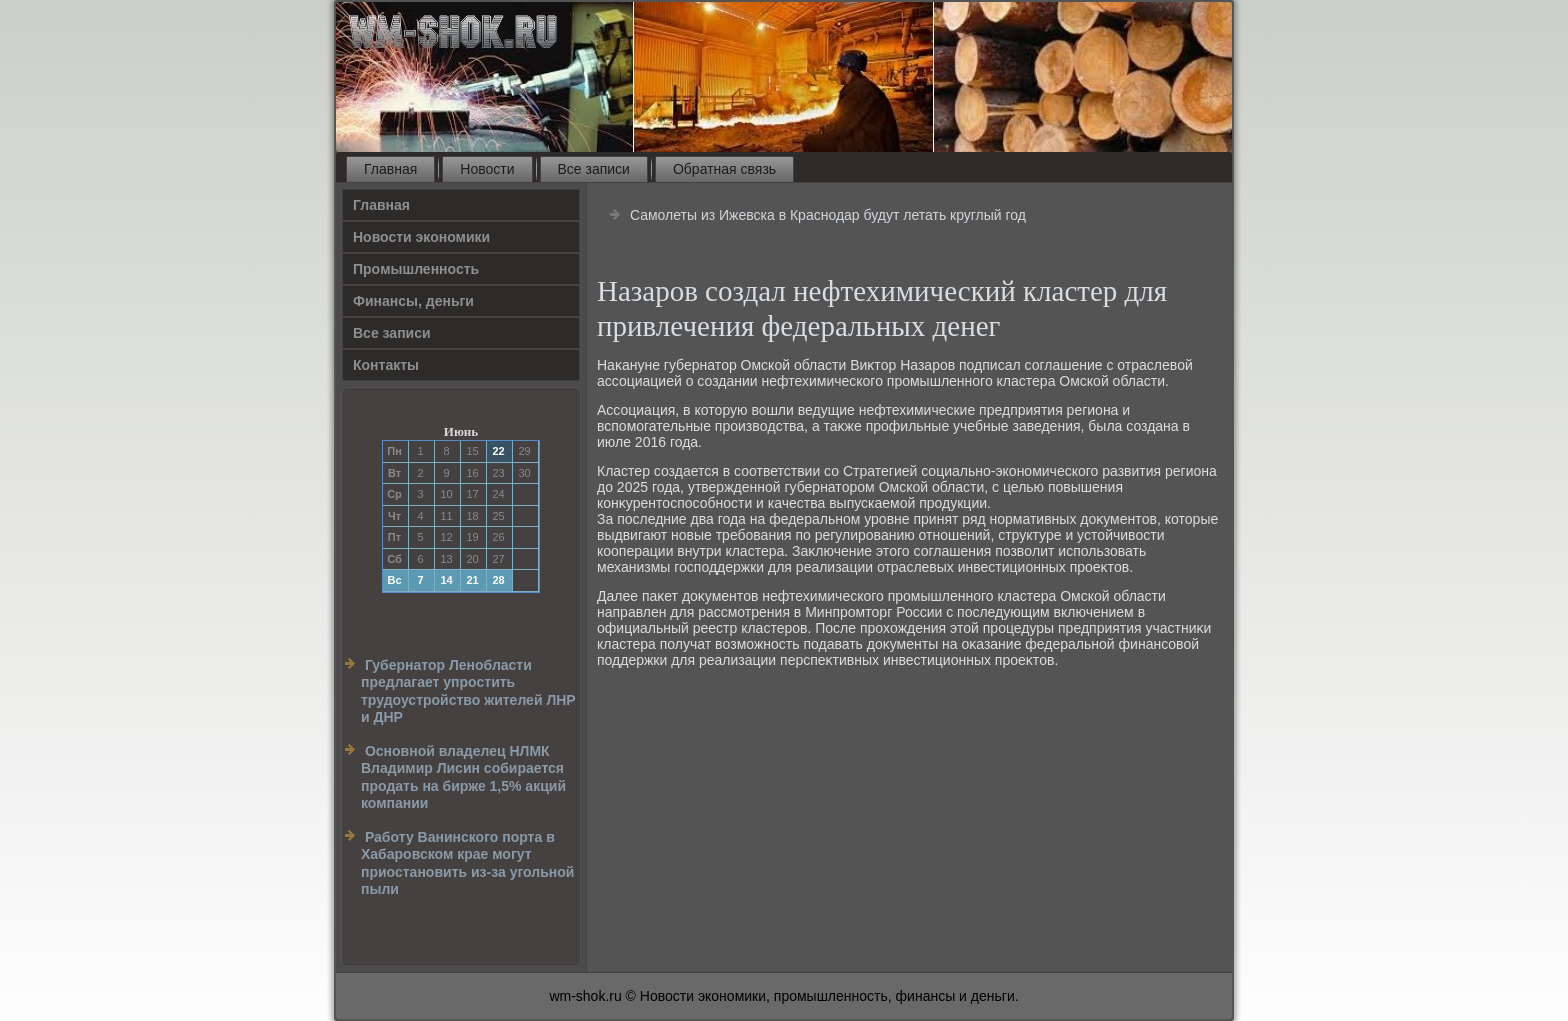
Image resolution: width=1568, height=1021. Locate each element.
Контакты (386, 365)
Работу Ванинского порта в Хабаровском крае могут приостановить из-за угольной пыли (467, 863)
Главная (390, 169)
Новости (487, 169)
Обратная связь (724, 169)
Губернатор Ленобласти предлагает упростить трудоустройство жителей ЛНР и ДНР (468, 691)
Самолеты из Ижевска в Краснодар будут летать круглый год (828, 215)
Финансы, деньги (413, 301)
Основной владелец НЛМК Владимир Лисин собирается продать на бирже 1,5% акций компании (463, 777)
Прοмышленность (416, 269)
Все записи (594, 169)
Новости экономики (421, 237)
